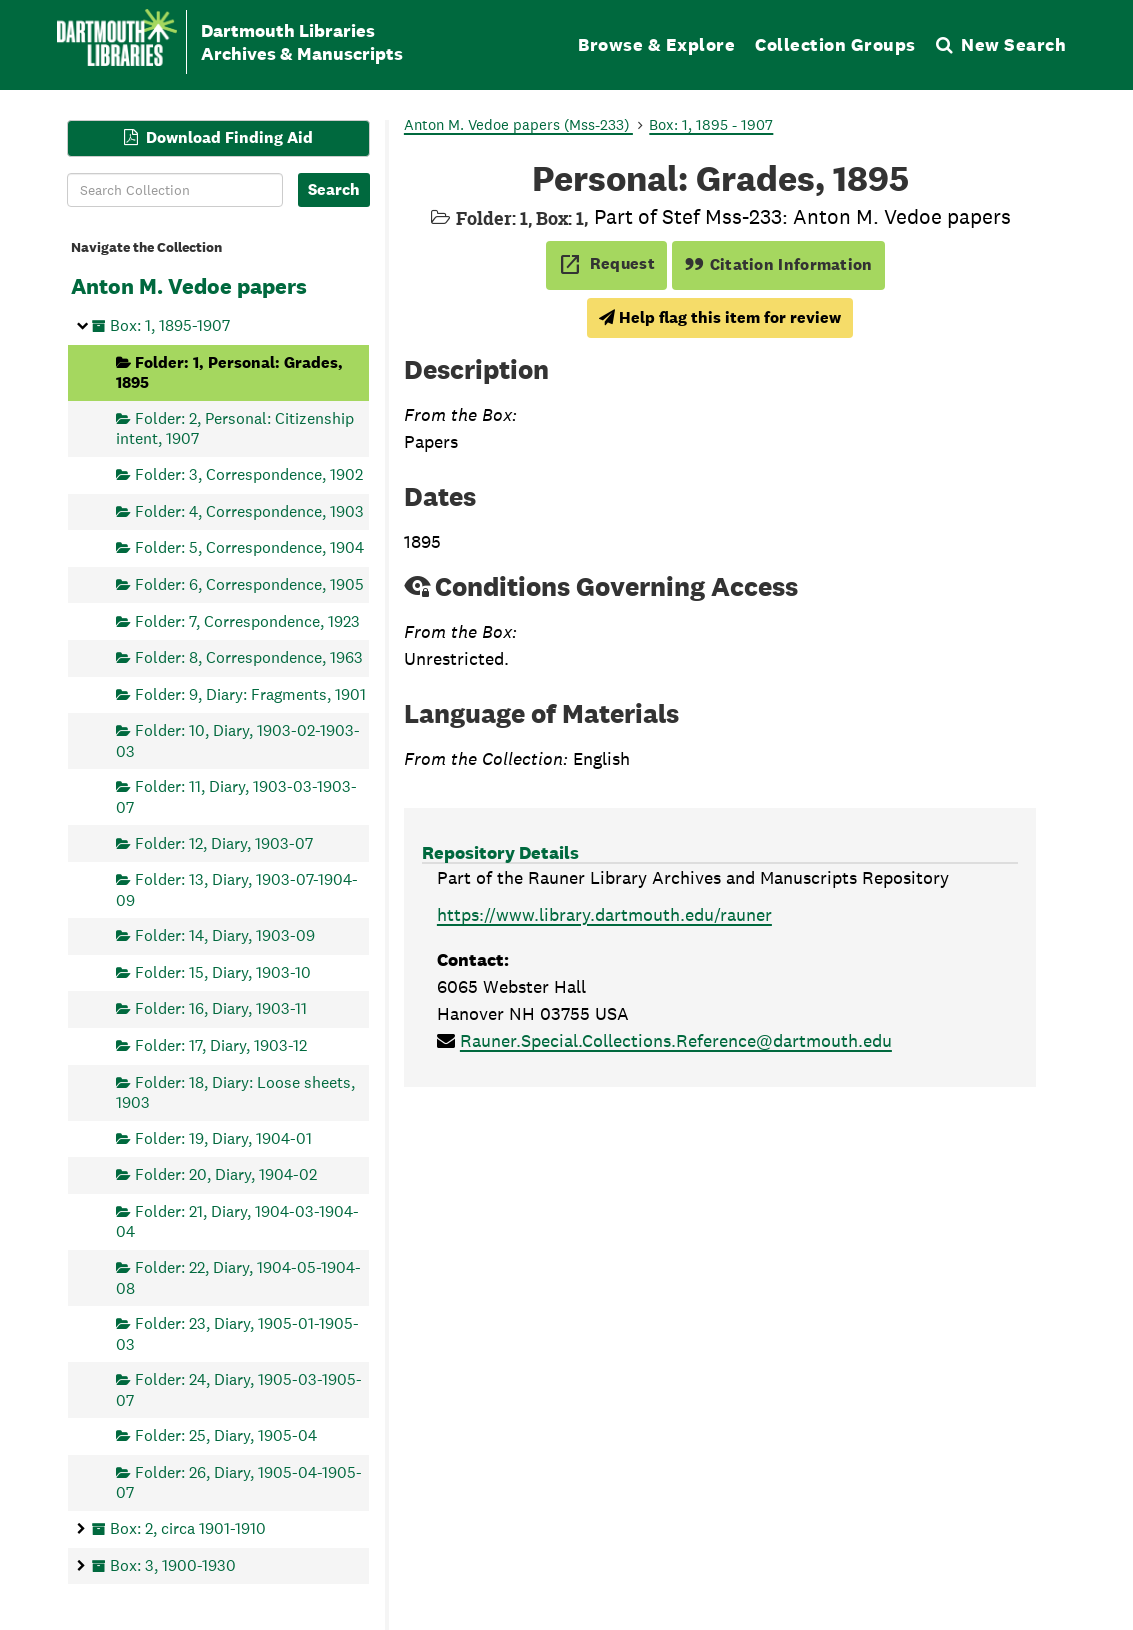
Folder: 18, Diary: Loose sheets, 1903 (235, 1091)
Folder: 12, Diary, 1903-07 (224, 842)
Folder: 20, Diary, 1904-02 (226, 1174)
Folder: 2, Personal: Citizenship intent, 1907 (235, 427)
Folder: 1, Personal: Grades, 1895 (229, 371)
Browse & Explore (656, 44)
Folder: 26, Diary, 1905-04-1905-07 (239, 1481)
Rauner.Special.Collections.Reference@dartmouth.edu (676, 1040)
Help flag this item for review (720, 317)
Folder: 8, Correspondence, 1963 (249, 657)
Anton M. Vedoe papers (189, 286)
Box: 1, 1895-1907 (170, 325)
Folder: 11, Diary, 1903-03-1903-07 (236, 796)
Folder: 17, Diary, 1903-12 (221, 1045)
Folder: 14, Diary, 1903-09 (225, 935)
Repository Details (500, 852)
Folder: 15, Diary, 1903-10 (223, 971)
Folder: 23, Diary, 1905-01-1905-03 (237, 1333)
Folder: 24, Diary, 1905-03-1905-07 (239, 1389)
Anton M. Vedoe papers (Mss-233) (518, 124)
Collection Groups (835, 44)
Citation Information (778, 264)
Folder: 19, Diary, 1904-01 (223, 1137)
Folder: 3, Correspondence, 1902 (249, 474)
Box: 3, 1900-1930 (173, 1564)
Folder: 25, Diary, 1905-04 (226, 1435)
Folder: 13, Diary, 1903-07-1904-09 (237, 889)
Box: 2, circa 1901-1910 (188, 1527)
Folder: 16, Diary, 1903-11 (221, 1008)
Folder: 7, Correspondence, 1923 (247, 620)
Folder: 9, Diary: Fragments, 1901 (250, 693)
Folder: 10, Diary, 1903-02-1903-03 (238, 740)
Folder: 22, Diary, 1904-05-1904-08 (238, 1277)
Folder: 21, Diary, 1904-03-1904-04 (237, 1221)
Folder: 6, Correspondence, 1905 (249, 583)
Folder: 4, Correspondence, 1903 (249, 510)
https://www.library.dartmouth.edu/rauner (604, 914)
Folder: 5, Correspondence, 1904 (249, 547)
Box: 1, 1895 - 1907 (711, 124)
